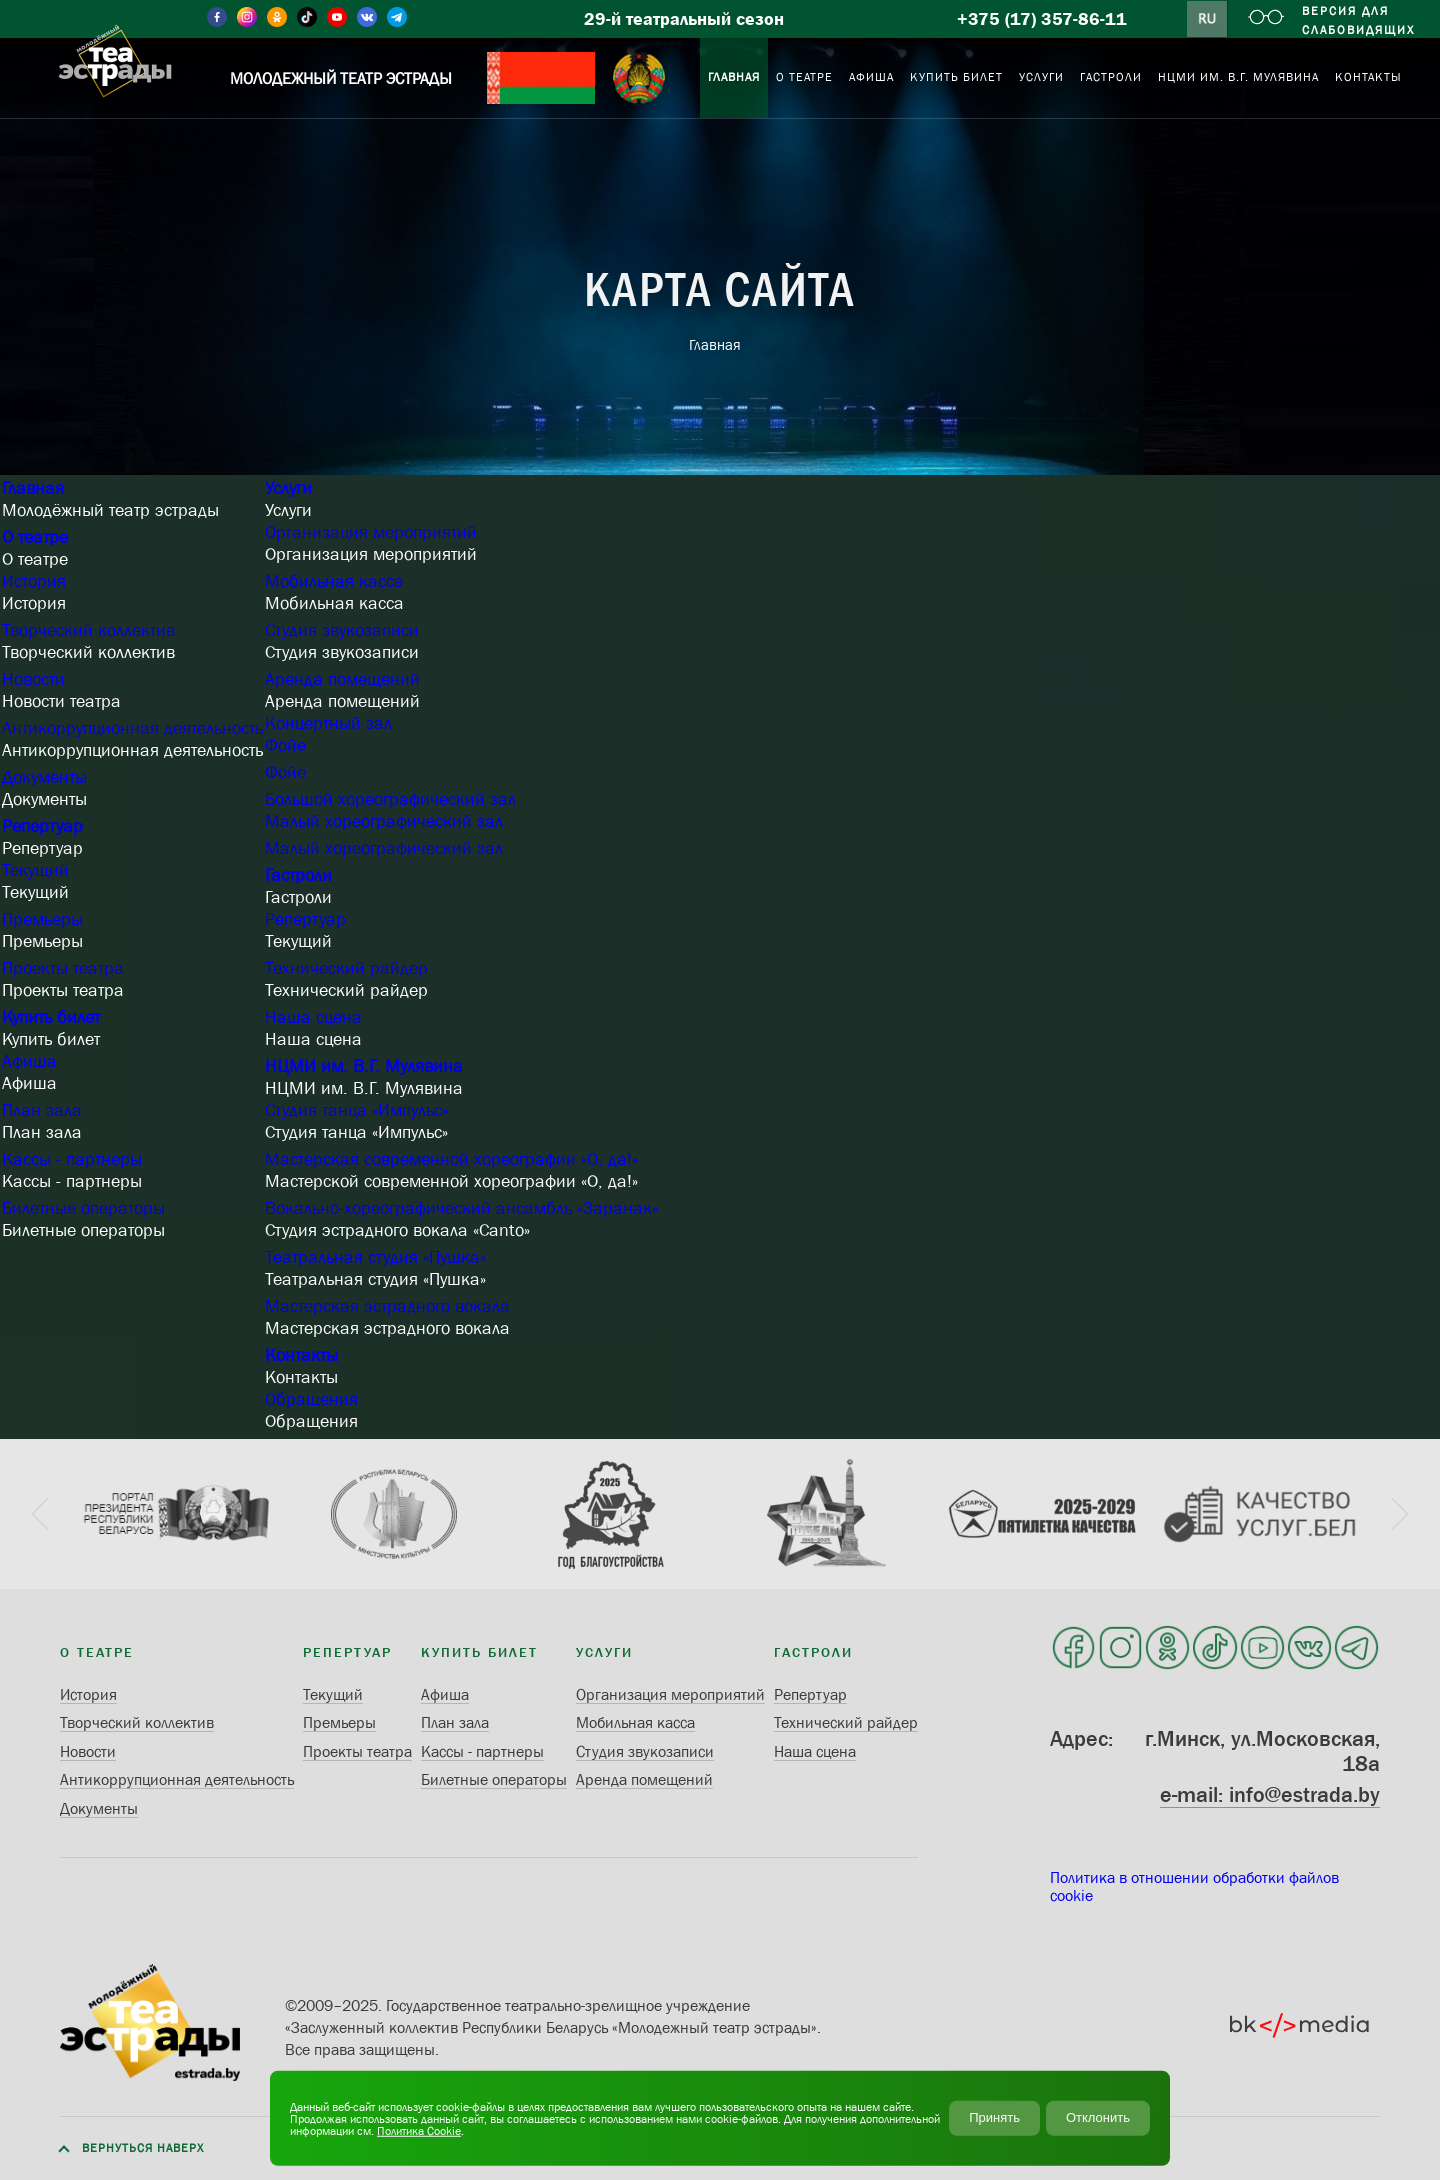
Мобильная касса (334, 581)
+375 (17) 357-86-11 (1042, 19)
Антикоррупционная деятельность (132, 728)
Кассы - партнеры (72, 1159)
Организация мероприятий (371, 532)
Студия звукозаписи (342, 630)
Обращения (311, 1399)
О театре (35, 537)
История (34, 581)
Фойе (285, 745)
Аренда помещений (342, 679)
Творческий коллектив (88, 630)
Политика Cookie (419, 2130)
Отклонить (1098, 2117)
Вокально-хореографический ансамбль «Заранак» (461, 1208)
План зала (42, 1110)
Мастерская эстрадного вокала (387, 1306)
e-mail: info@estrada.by (1270, 1794)
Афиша (29, 1061)
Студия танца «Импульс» (356, 1110)
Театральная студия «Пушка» (375, 1257)
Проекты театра (63, 968)
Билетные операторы (83, 1208)
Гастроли (298, 875)
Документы (44, 777)
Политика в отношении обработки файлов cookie (1194, 1886)
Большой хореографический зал (390, 799)
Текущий (35, 870)
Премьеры (42, 919)
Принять (994, 2117)
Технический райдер (346, 968)
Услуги (288, 488)
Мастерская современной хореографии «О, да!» (451, 1159)
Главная (33, 488)
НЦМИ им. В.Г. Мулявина (364, 1066)
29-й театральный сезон (684, 19)
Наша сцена (313, 1017)
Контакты (301, 1355)
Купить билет (51, 1017)
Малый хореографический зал (384, 821)
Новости (33, 679)
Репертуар (42, 826)
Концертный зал (328, 723)
